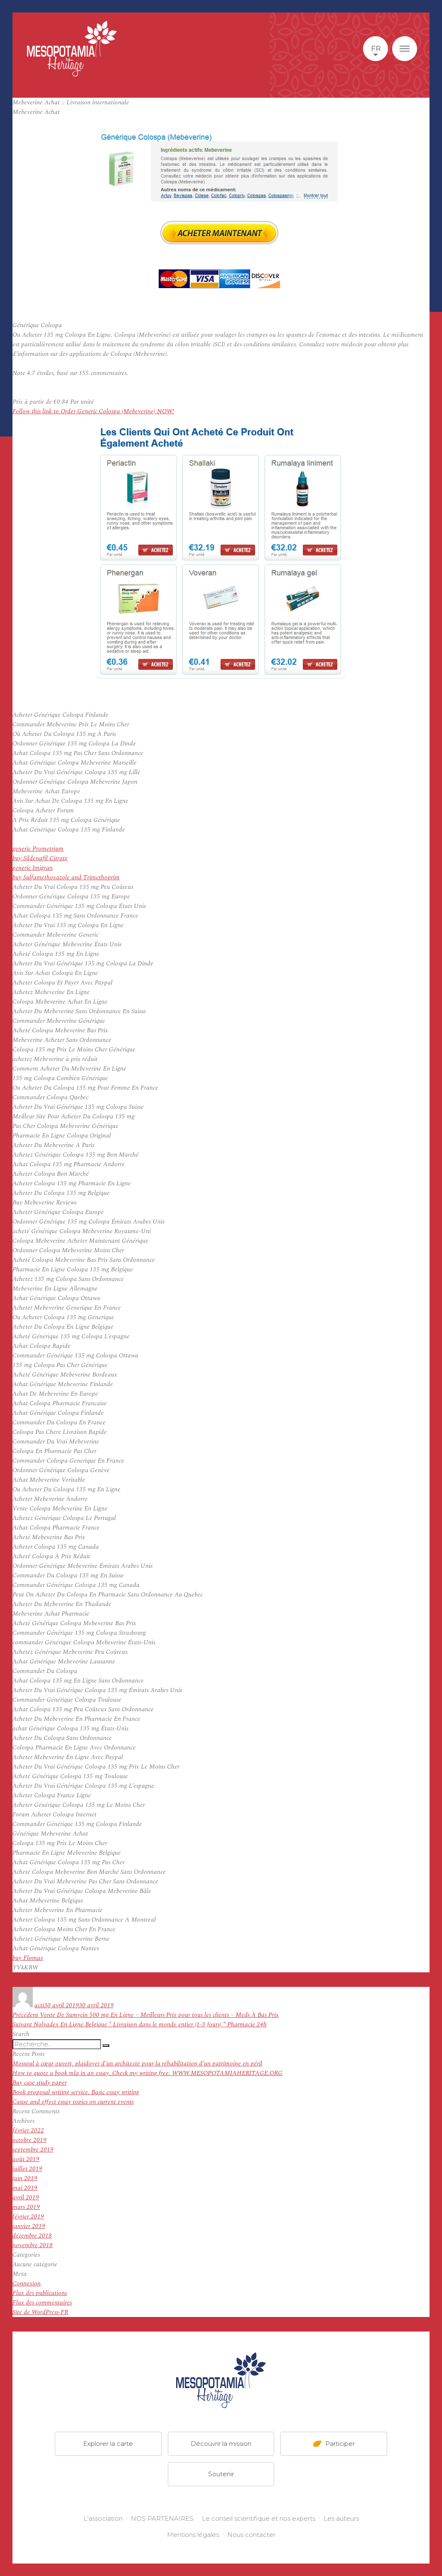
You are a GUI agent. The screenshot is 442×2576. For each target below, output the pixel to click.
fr (376, 48)
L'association (103, 2518)
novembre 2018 (32, 2245)
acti (39, 2005)
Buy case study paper (39, 2082)
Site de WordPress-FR (40, 2312)
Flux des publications (39, 2293)
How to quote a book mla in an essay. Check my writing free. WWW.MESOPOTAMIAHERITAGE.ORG (147, 2073)
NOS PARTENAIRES (162, 2518)
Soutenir (221, 2474)
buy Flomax (27, 1958)
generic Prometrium (38, 849)
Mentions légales (193, 2535)
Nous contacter (251, 2535)
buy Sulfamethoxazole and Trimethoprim (66, 877)
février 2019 (28, 2216)
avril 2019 (25, 2197)
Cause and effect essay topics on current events (73, 2102)
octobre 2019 (29, 2140)
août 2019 (25, 2159)
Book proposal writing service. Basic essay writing (75, 2092)
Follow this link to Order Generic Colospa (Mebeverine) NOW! (93, 411)
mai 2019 (24, 2188)
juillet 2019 (27, 2169)
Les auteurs (341, 2518)
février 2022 (28, 2130)
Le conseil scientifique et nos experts (258, 2518)
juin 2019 (24, 2178)
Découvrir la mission (221, 2444)
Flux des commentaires (42, 2302)
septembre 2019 (33, 2149)
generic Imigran (32, 868)
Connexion (26, 2283)
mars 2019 (26, 2207)
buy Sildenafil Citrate (40, 858)
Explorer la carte (108, 2444)
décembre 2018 (32, 2235)
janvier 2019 (28, 2226)
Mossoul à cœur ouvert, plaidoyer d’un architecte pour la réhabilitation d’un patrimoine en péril (137, 2063)
